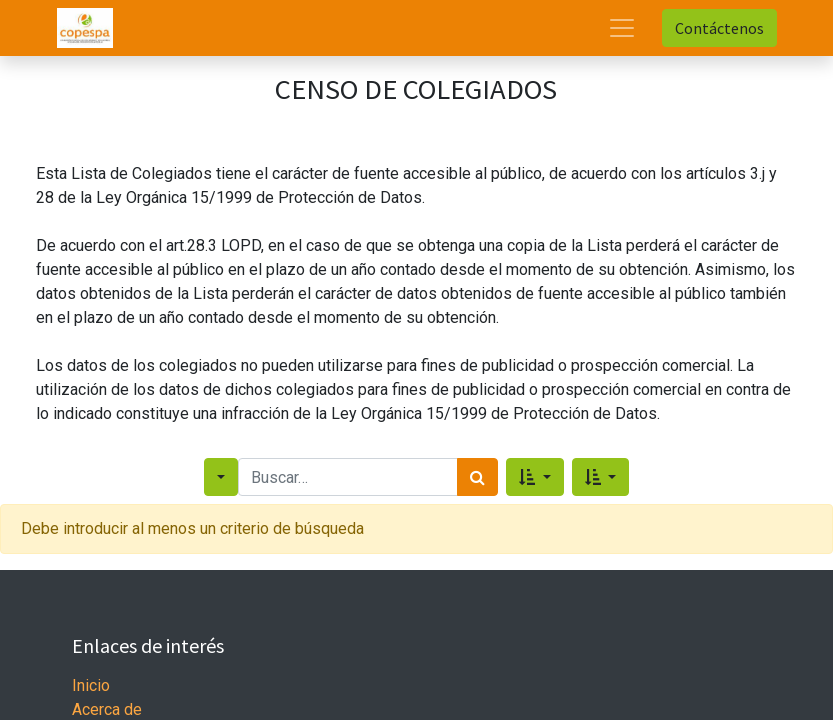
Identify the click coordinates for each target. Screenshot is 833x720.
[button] (534, 477)
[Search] (477, 477)
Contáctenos (719, 28)
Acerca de (107, 709)
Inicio (91, 685)
